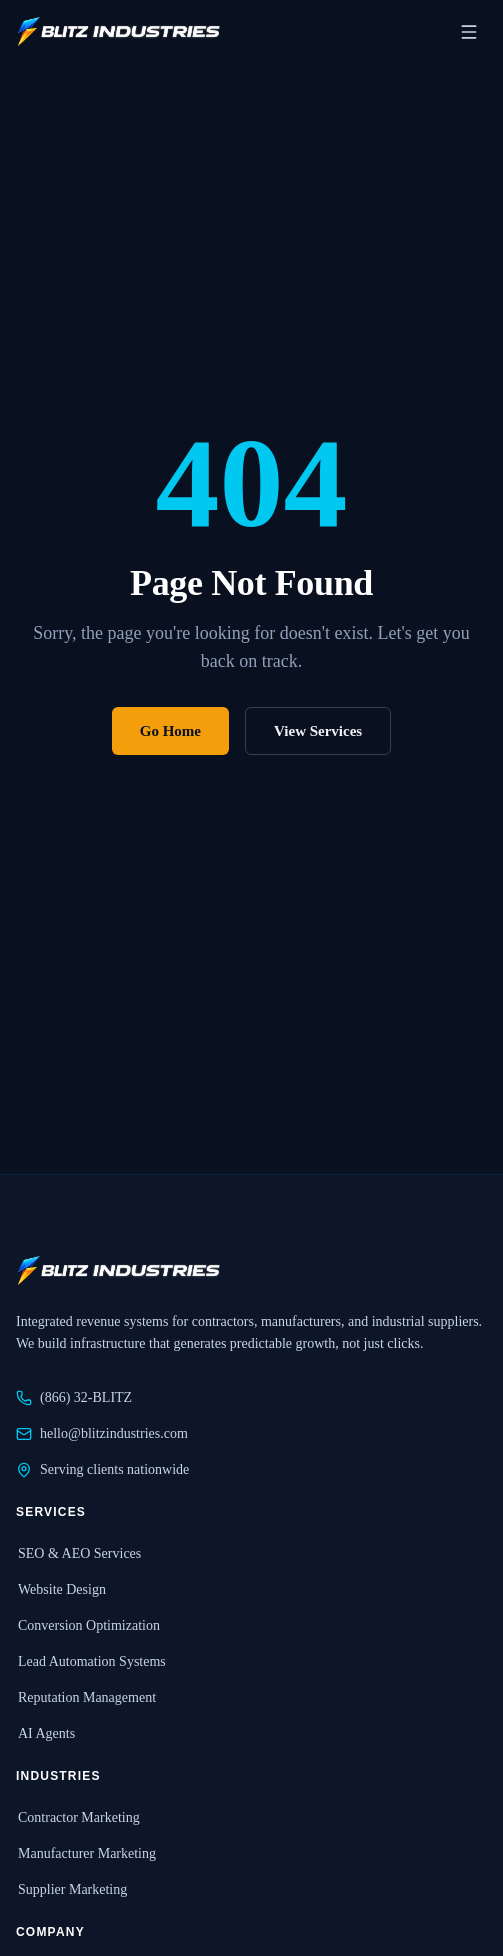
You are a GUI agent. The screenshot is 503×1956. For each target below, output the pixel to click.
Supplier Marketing (71, 1889)
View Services (318, 731)
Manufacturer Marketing (86, 1853)
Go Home (170, 731)
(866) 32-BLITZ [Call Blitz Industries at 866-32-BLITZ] (74, 1398)
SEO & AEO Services (78, 1553)
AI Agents (45, 1733)
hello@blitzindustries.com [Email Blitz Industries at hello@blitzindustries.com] (102, 1434)
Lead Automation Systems (91, 1661)
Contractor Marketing (78, 1817)
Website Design (61, 1589)
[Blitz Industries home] (118, 32)
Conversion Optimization (88, 1625)
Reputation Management (86, 1697)
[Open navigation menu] (469, 32)
